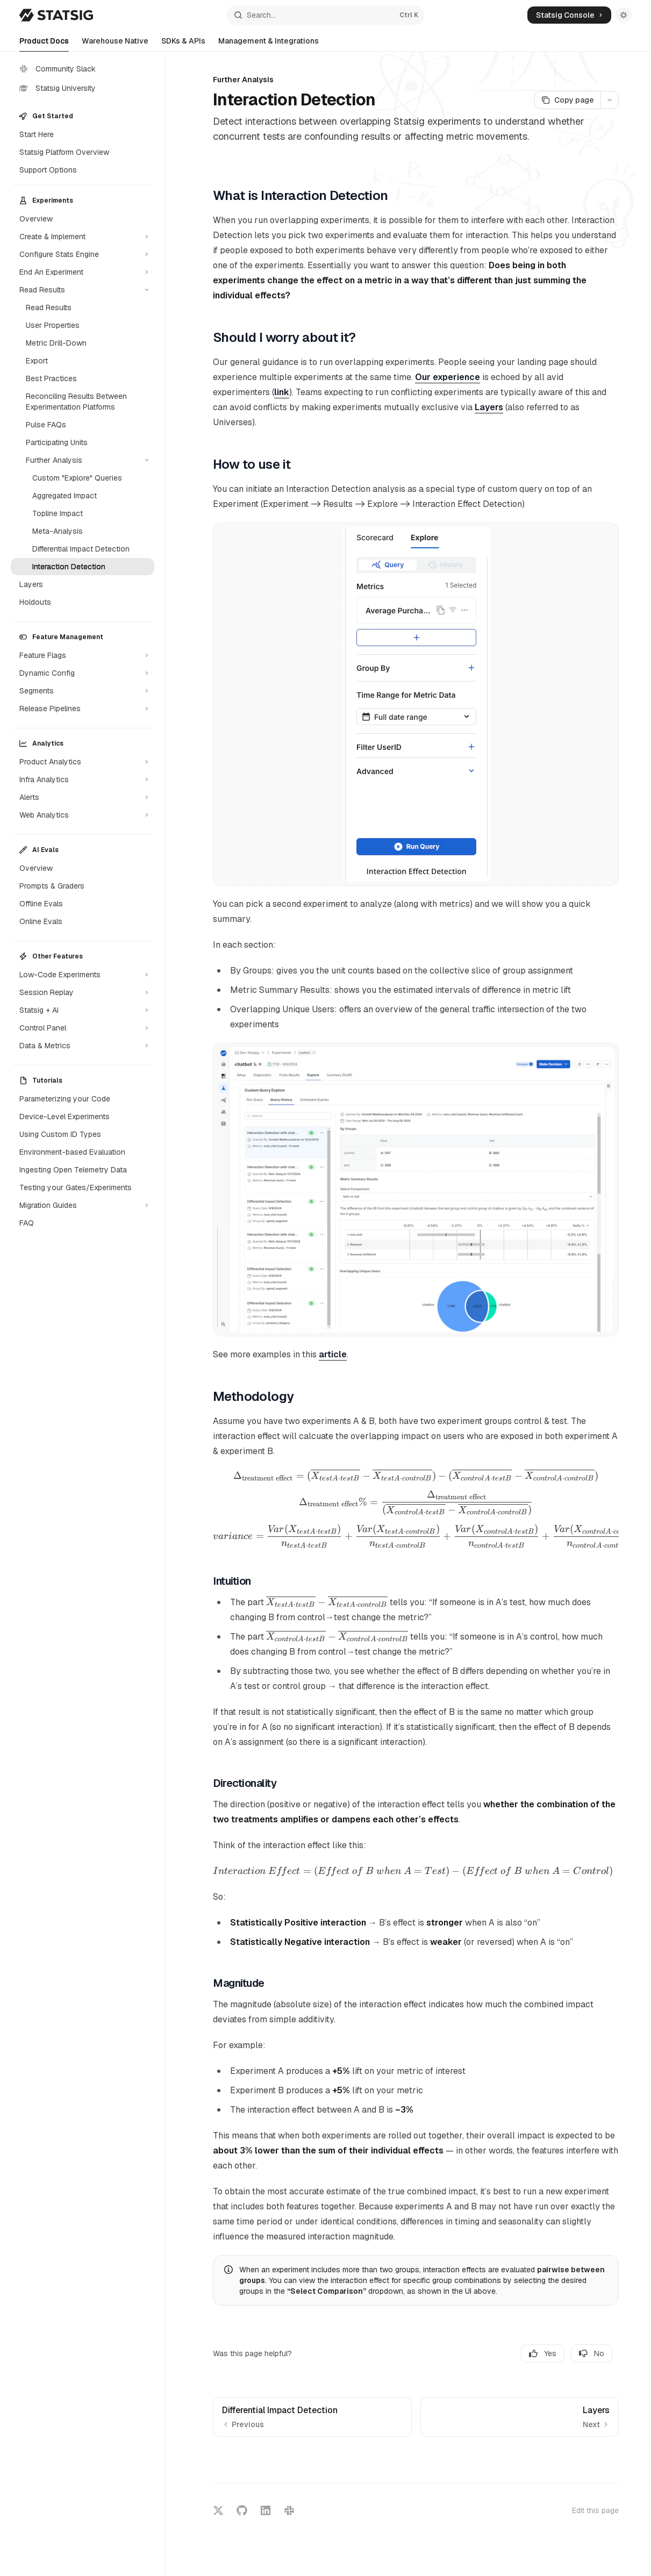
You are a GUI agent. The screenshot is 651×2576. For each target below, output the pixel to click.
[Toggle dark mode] (624, 15)
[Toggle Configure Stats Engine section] (82, 254)
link (281, 392)
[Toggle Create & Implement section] (82, 236)
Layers (489, 407)
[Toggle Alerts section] (82, 797)
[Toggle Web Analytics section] (82, 815)
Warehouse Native (115, 44)
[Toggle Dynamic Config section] (82, 673)
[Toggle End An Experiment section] (82, 272)
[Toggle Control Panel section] (82, 1027)
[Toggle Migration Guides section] (82, 1205)
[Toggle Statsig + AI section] (82, 1010)
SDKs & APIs (183, 44)
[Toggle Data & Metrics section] (82, 1045)
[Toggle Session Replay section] (82, 992)
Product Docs (44, 44)
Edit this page (595, 2510)
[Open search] (325, 15)
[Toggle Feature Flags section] (82, 655)
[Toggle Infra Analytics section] (82, 779)
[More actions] (609, 100)
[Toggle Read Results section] (82, 289)
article (333, 1354)
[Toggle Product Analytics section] (82, 761)
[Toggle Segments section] (82, 690)
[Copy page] (567, 100)
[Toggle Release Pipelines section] (82, 708)
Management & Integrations (268, 44)
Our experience (447, 377)
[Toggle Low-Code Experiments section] (82, 974)
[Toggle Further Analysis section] (82, 460)
